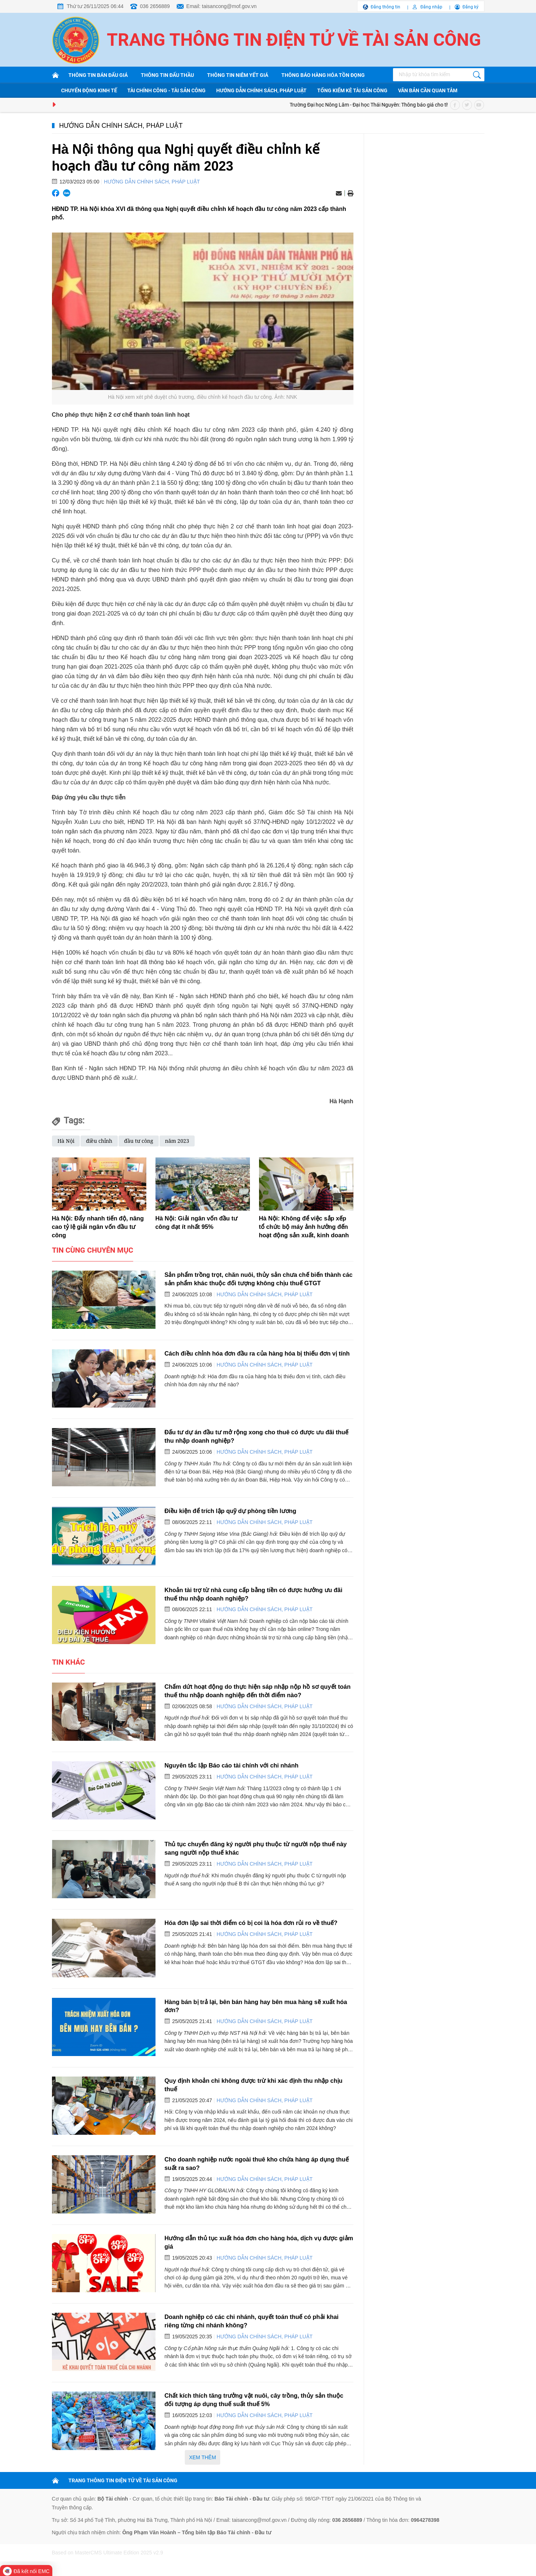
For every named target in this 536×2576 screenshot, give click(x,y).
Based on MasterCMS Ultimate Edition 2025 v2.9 (107, 2552)
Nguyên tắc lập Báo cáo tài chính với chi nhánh (232, 1765)
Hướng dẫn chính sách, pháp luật (261, 90)
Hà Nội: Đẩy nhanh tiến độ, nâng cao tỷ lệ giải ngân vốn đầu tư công (98, 1226)
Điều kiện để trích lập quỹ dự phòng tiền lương (230, 1511)
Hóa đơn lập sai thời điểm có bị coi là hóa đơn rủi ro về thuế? (251, 1922)
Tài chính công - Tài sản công (166, 90)
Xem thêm (202, 2457)
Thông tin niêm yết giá (237, 75)
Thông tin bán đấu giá (98, 75)
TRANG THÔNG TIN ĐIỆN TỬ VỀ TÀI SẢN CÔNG (122, 2480)
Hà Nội (65, 1140)
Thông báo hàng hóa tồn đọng (323, 75)
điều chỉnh (99, 1140)
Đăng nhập (431, 7)
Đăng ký (470, 7)
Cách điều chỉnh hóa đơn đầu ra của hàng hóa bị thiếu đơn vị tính (257, 1353)
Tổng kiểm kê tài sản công (352, 90)
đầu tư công (138, 1140)
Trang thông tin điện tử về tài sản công (294, 39)
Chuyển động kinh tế (89, 90)
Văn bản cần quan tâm (427, 90)
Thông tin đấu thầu (167, 75)
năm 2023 (177, 1140)
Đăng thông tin (385, 7)
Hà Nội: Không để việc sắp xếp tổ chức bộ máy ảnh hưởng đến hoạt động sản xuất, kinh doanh (304, 1226)
